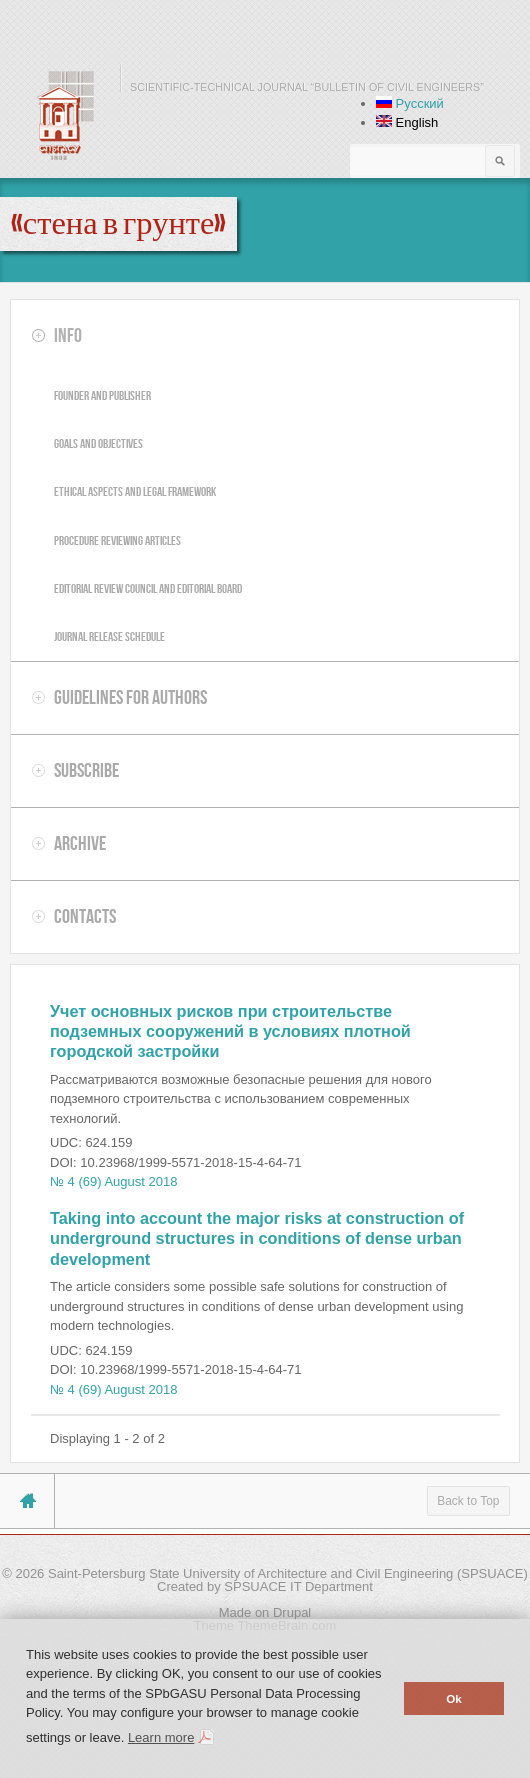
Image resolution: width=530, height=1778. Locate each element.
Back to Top (468, 1501)
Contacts (85, 916)
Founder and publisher (102, 395)
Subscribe (86, 770)
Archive (80, 843)
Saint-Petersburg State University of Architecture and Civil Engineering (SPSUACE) (288, 1573)
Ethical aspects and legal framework (135, 491)
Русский (410, 103)
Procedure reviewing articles (117, 540)
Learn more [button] (161, 1737)
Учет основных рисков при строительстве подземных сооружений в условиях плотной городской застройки (230, 1031)
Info (68, 335)
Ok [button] (454, 1698)
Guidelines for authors (130, 697)
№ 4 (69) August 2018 (113, 1181)
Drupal (292, 1612)
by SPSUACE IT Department (290, 1586)
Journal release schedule (109, 636)
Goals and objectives (98, 443)
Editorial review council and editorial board (148, 588)
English (407, 122)
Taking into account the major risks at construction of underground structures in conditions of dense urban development (257, 1238)
